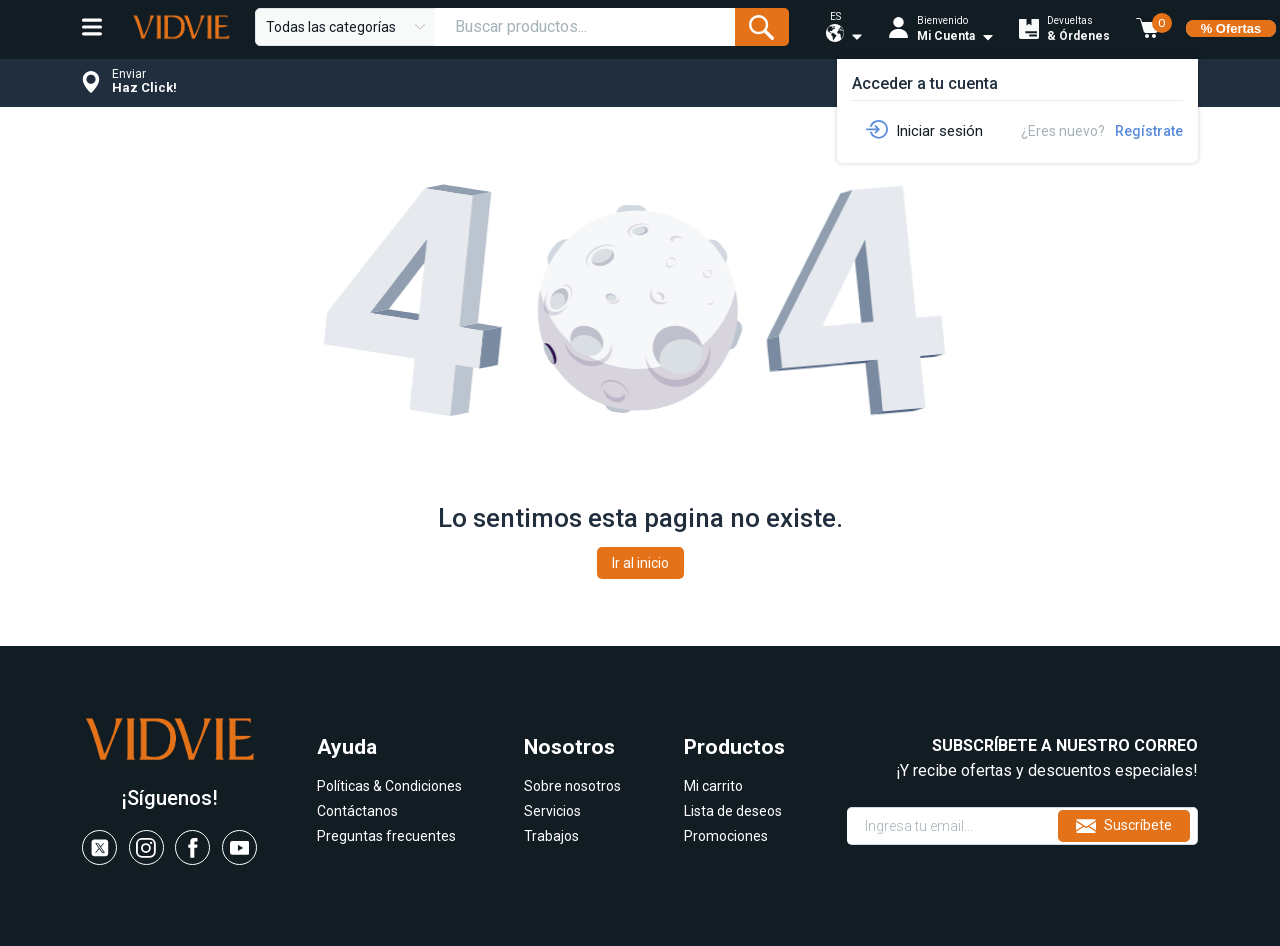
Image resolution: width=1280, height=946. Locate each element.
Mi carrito (713, 786)
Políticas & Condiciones (389, 786)
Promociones (726, 836)
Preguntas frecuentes (386, 836)
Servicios (552, 811)
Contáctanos (357, 811)
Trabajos (551, 836)
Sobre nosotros (572, 786)
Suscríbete (1124, 826)
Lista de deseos (733, 811)
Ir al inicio (640, 563)
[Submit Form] (761, 27)
